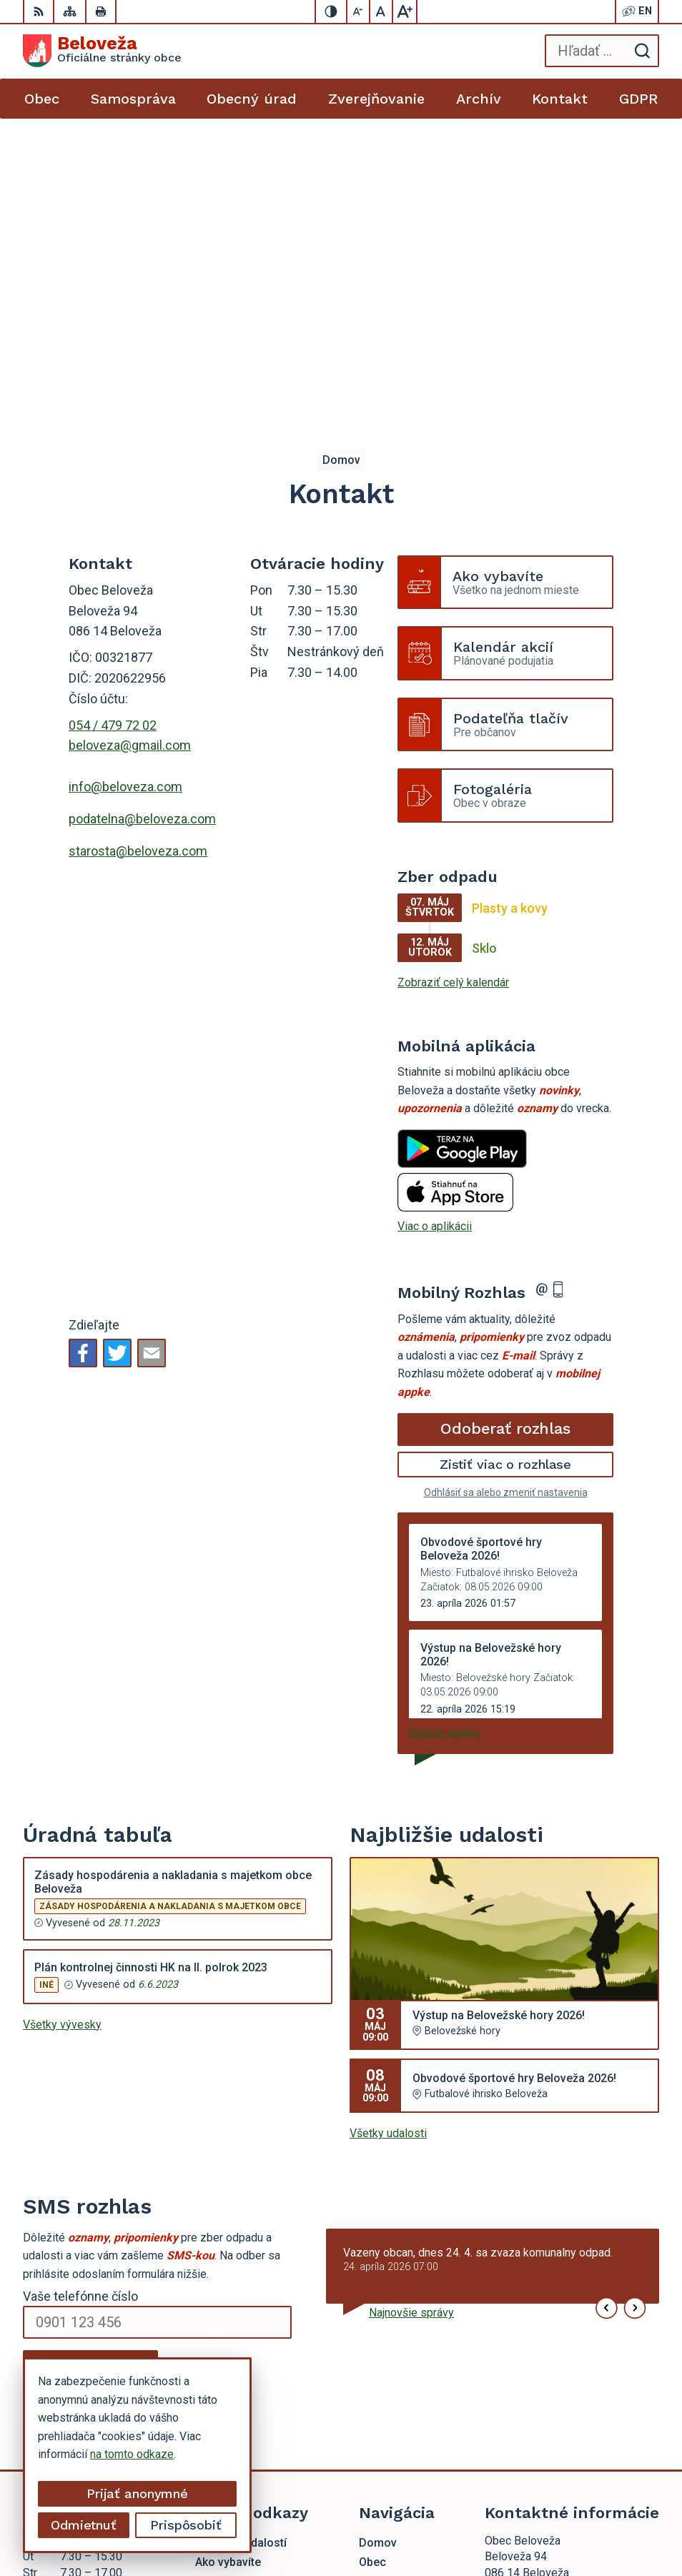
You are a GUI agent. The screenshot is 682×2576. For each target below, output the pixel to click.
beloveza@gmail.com (130, 447)
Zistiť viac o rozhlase (506, 1166)
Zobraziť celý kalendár (453, 685)
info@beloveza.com (125, 489)
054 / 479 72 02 (113, 427)
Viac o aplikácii (434, 929)
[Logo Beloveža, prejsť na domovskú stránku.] (102, 50)
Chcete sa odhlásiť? (67, 2100)
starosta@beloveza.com (138, 553)
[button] (606, 2011)
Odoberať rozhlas (505, 1131)
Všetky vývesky (62, 1727)
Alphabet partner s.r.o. (483, 2501)
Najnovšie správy (411, 2015)
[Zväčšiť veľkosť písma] (404, 11)
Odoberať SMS (90, 2069)
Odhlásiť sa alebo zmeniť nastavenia (506, 1195)
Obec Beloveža (499, 2520)
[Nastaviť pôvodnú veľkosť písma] (381, 11)
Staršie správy (444, 1435)
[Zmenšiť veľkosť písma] (358, 11)
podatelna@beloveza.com (142, 521)
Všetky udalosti (388, 1836)
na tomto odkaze (132, 2454)
